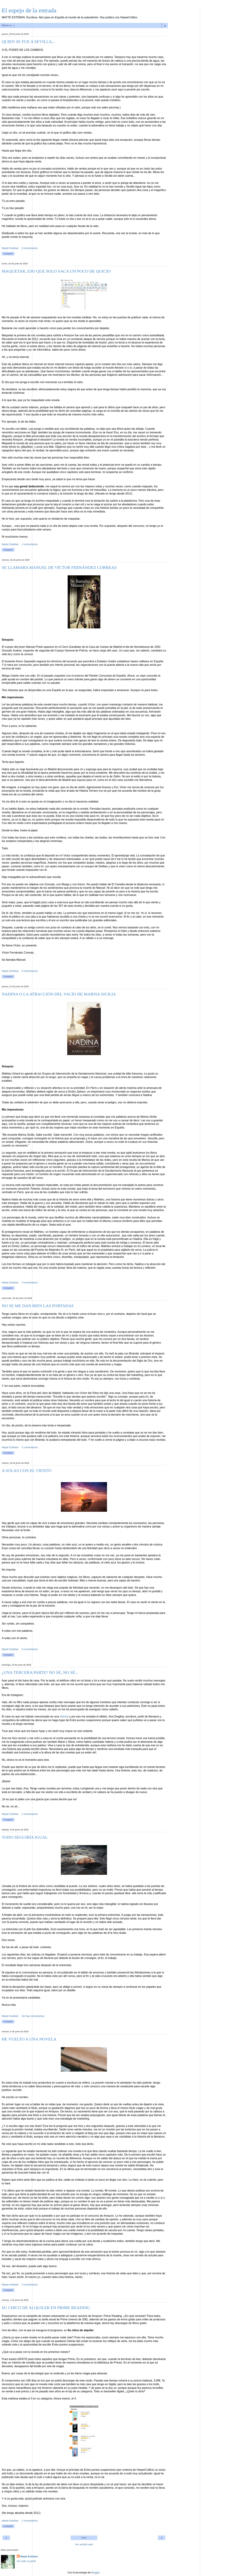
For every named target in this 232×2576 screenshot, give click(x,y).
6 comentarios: (30, 248)
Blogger (95, 2572)
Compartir (8, 253)
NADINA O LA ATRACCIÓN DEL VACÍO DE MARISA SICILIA (59, 994)
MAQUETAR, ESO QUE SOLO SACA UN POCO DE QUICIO (56, 271)
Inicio (83, 2538)
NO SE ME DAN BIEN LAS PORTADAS (38, 1305)
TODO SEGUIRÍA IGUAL (25, 1837)
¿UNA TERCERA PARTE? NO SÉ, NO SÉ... (40, 1672)
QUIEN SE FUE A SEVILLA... (28, 41)
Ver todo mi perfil (26, 2561)
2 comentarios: (30, 544)
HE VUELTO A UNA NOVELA (29, 2039)
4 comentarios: (30, 2284)
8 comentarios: (30, 971)
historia (64, 1716)
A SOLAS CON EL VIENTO (26, 1470)
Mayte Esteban (29, 2556)
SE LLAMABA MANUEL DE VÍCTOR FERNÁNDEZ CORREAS (59, 567)
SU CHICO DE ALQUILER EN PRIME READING (46, 2307)
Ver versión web (84, 2544)
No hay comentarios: (33, 2016)
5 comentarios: (30, 1282)
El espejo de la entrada (29, 10)
